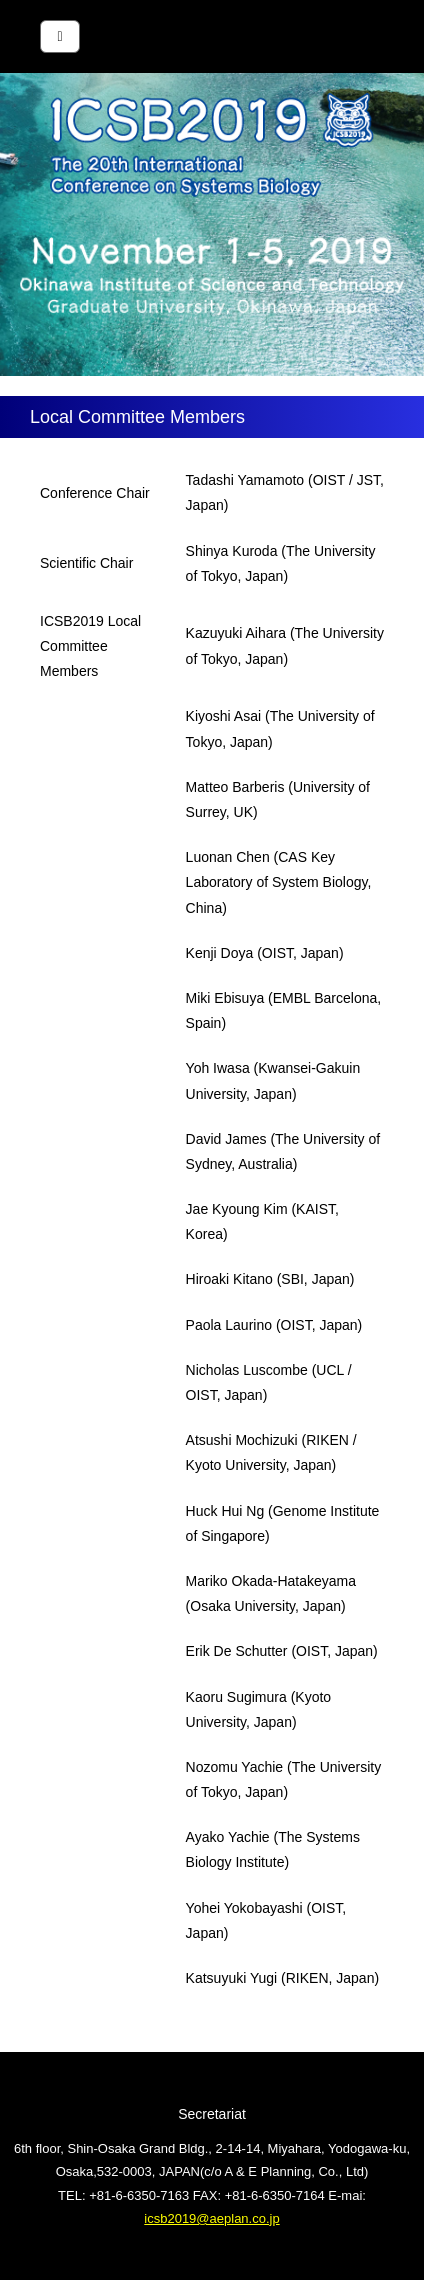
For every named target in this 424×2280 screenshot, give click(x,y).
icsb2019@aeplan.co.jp (211, 2218)
